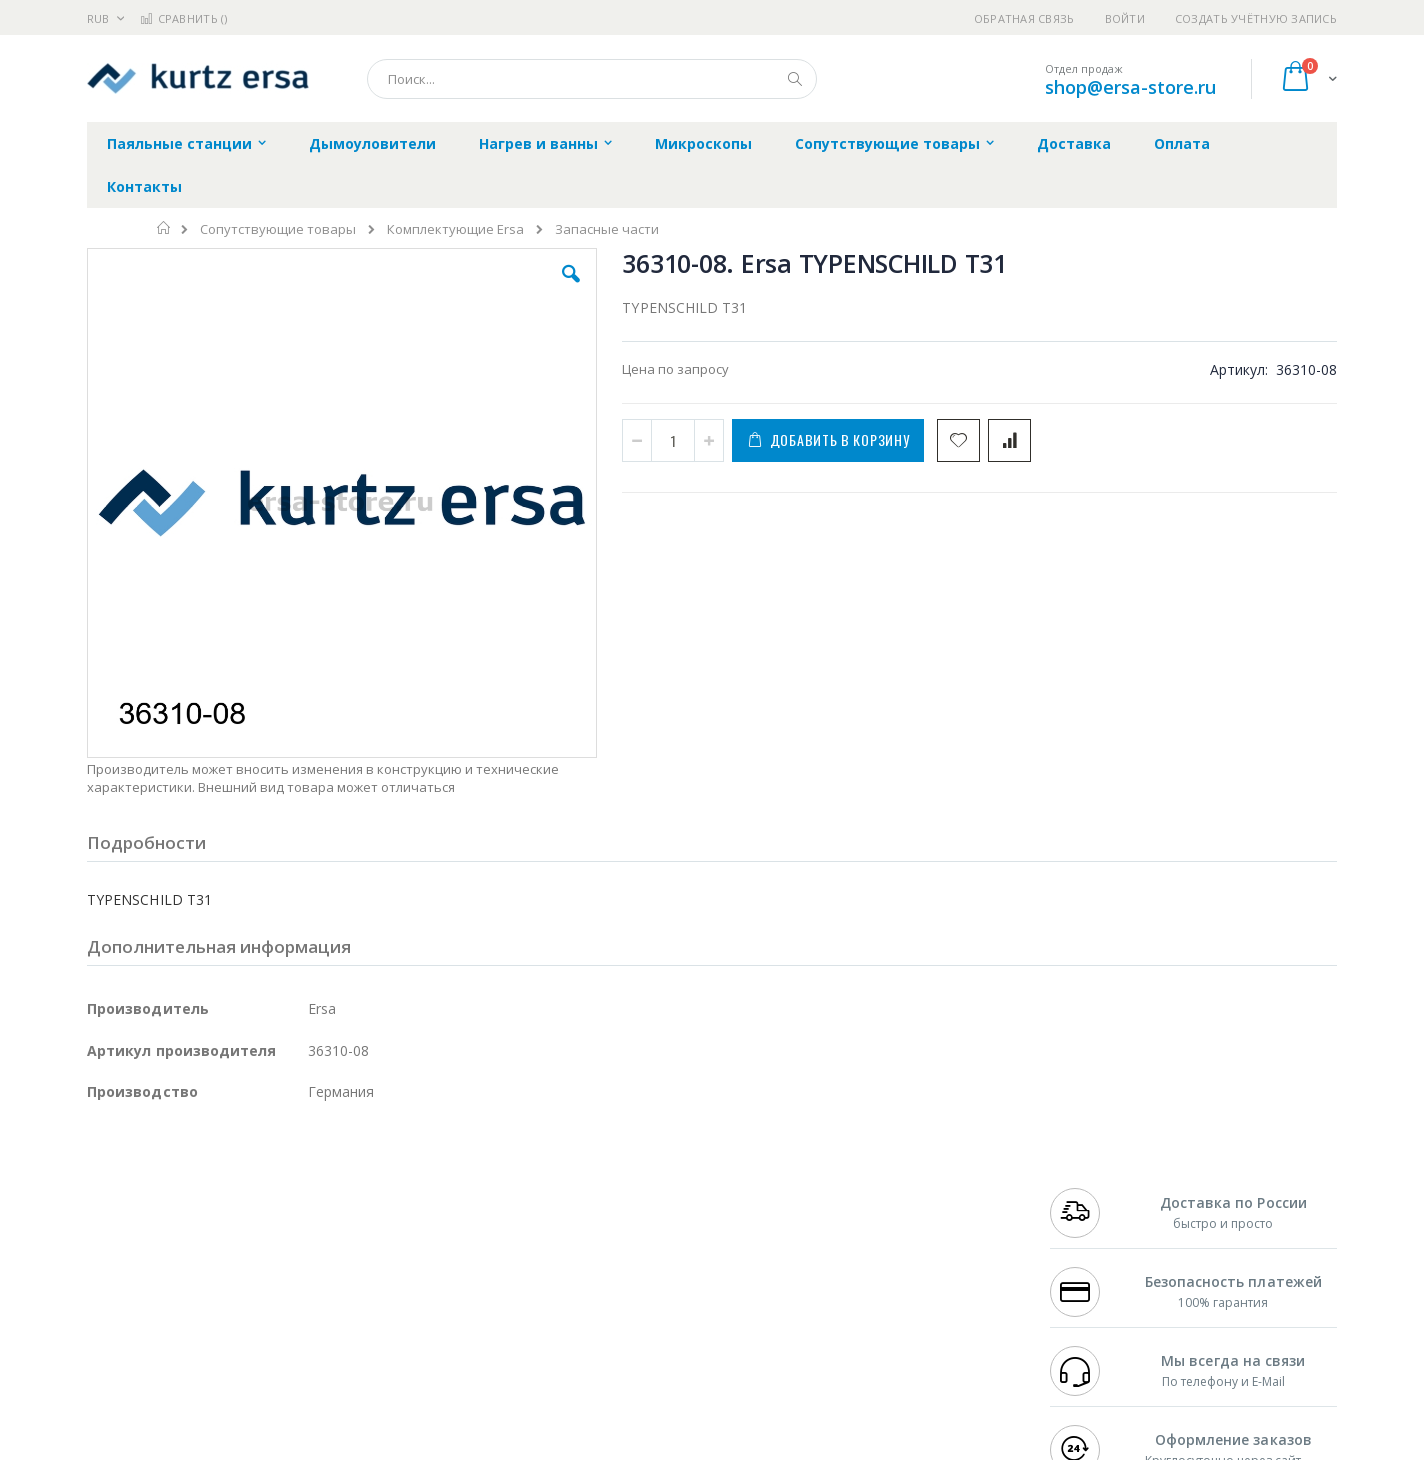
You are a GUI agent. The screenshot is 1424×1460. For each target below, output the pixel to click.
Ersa (158, 1189)
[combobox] (592, 79)
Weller (297, 1189)
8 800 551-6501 (1099, 1247)
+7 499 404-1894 (1094, 1189)
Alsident (360, 1189)
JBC (200, 1189)
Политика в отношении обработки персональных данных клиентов (625, 1277)
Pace (244, 1189)
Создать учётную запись (1256, 18)
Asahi (303, 1247)
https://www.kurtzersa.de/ (402, 1446)
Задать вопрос (562, 1325)
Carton (310, 1286)
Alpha (192, 1247)
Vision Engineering (143, 1286)
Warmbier (183, 1325)
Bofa (101, 1208)
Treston (110, 1325)
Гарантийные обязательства (607, 1189)
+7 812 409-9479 (1094, 1208)
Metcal (239, 1208)
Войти (1125, 18)
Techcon (257, 1325)
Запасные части (607, 229)
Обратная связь (1024, 18)
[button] (444, 289)
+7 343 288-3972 (1094, 1228)
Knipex (186, 1364)
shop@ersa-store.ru (1130, 87)
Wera (242, 1364)
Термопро (310, 1208)
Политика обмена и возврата (609, 1228)
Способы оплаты (887, 1267)
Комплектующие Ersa (455, 229)
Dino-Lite (244, 1286)
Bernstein (116, 1364)
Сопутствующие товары (278, 229)
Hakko (106, 1189)
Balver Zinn (121, 1247)
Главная (164, 228)
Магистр (387, 1208)
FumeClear (167, 1208)
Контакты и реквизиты (908, 1189)
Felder (248, 1247)
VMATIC (324, 1325)
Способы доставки (893, 1228)
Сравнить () (183, 18)
